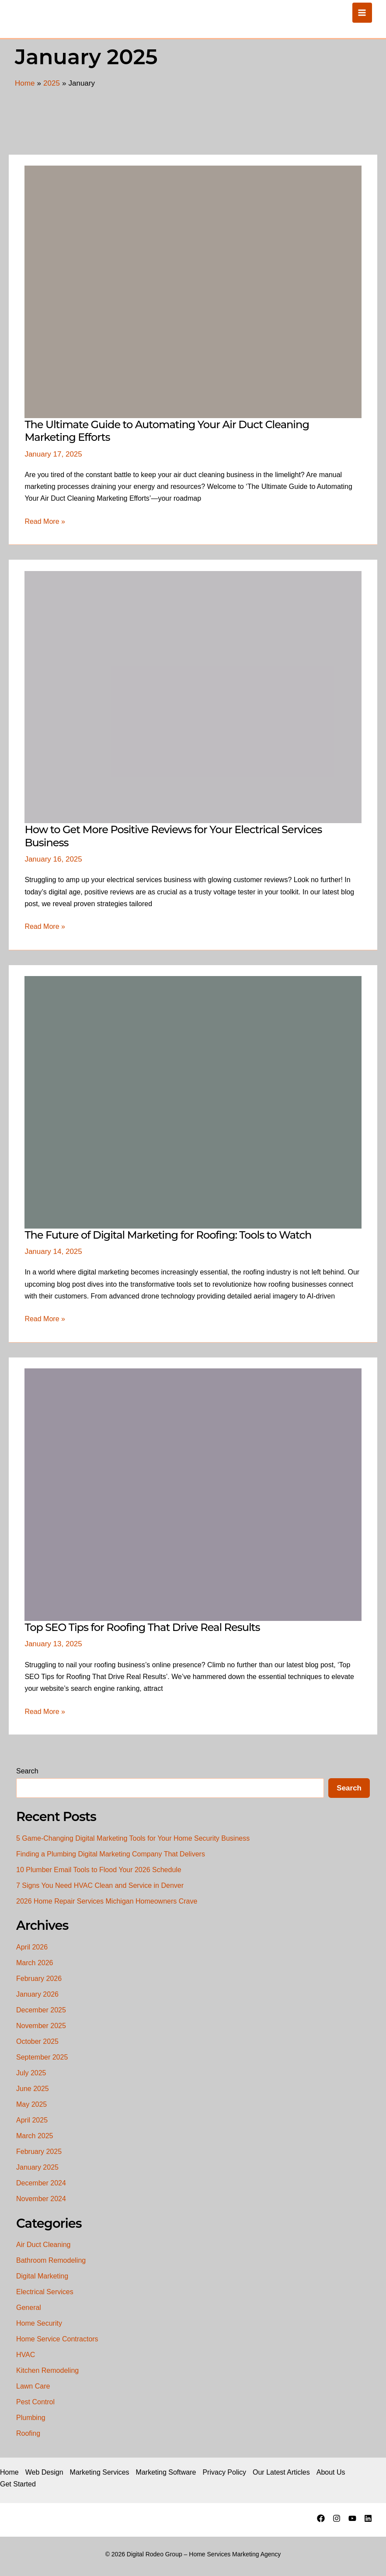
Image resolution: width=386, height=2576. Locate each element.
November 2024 (41, 2198)
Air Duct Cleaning (43, 2244)
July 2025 (31, 2073)
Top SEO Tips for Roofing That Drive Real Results (142, 1627)
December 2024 (41, 2183)
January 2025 (37, 2167)
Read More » (44, 521)
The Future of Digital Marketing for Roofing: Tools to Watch (167, 1235)
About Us (330, 2472)
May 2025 (31, 2104)
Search (27, 1771)
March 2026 (34, 1963)
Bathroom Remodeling (51, 2260)
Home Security (39, 2323)
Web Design (44, 2472)
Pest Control (35, 2402)
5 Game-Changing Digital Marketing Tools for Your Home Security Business (133, 1838)
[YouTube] (352, 2518)
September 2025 (42, 2057)
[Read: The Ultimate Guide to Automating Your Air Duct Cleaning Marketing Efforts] (192, 291)
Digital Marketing (42, 2276)
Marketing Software (166, 2472)
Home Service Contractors (57, 2339)
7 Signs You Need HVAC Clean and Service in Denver (100, 1885)
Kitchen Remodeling (47, 2370)
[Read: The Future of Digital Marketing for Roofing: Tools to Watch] (192, 1102)
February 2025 (39, 2151)
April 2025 (32, 2120)
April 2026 (32, 1947)
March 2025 (34, 2136)
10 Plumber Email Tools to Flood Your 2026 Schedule (98, 1869)
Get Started (18, 2484)
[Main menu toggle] (362, 13)
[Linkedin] (368, 2518)
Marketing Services (99, 2472)
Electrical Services (44, 2292)
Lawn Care (33, 2386)
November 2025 (41, 2025)
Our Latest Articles (281, 2472)
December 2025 (41, 2010)
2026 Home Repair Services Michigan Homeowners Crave (106, 1901)
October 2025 (37, 2041)
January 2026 (37, 1994)
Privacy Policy (224, 2472)
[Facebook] (321, 2518)
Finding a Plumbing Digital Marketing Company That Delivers (110, 1854)
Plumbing (30, 2417)
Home (9, 2472)
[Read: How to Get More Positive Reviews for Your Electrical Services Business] (192, 696)
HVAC (25, 2354)
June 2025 (32, 2088)
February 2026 (39, 1978)
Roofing (28, 2433)
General (28, 2307)
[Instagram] (337, 2518)
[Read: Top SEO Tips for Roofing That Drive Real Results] (192, 1494)
